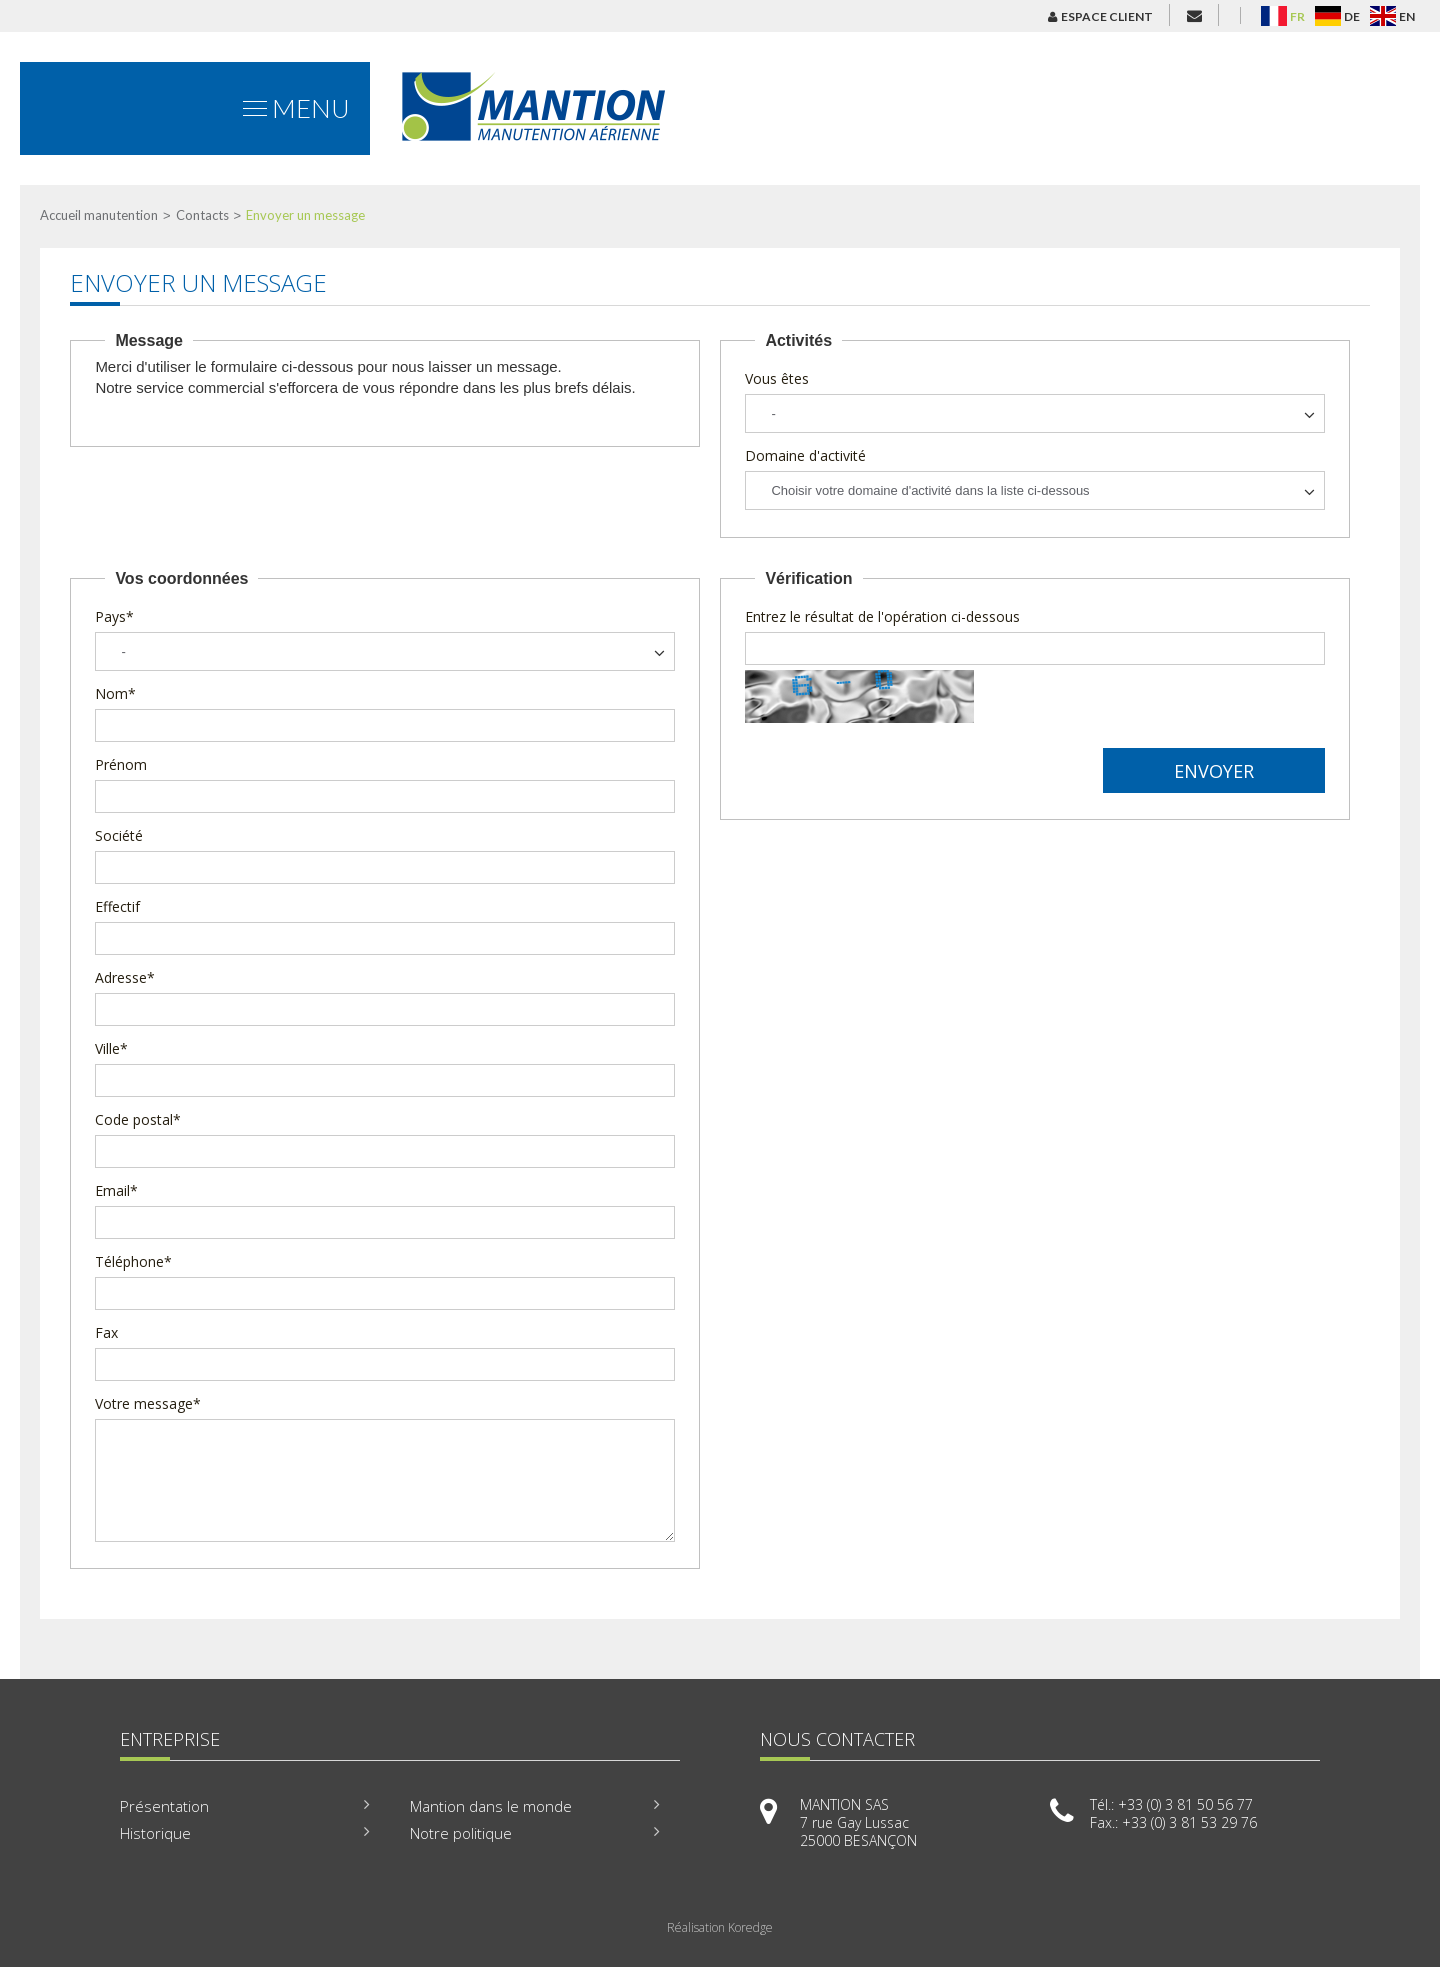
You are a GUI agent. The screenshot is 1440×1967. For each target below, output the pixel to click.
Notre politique (461, 1833)
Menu (296, 108)
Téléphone (133, 1261)
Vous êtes (777, 378)
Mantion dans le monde (491, 1806)
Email (116, 1190)
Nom (115, 693)
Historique (155, 1833)
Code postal (138, 1119)
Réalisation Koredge (720, 1927)
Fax (106, 1332)
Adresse (125, 977)
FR (1297, 16)
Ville (111, 1048)
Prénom (121, 764)
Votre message (148, 1403)
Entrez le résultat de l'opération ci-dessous (882, 616)
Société (119, 835)
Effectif (117, 906)
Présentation (164, 1806)
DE (1352, 16)
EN (1407, 16)
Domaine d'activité (805, 455)
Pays (114, 616)
